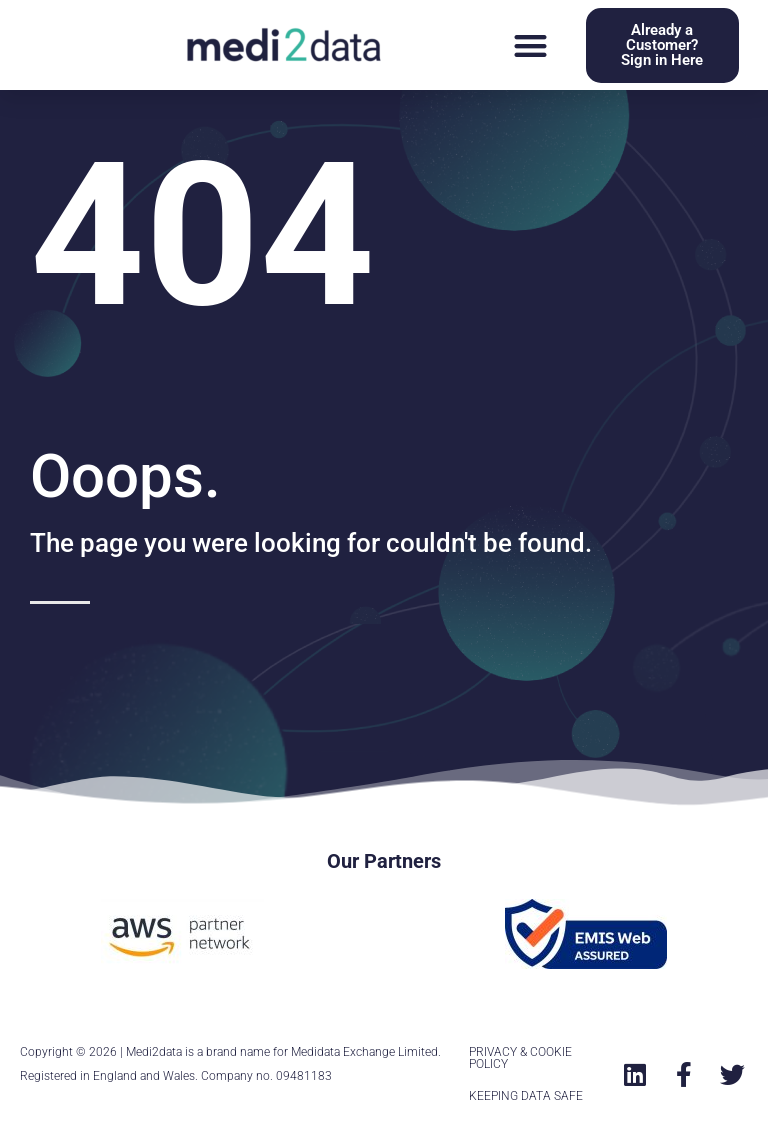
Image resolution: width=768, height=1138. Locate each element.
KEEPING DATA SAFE (526, 1096)
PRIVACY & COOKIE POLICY (520, 1058)
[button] (530, 45)
